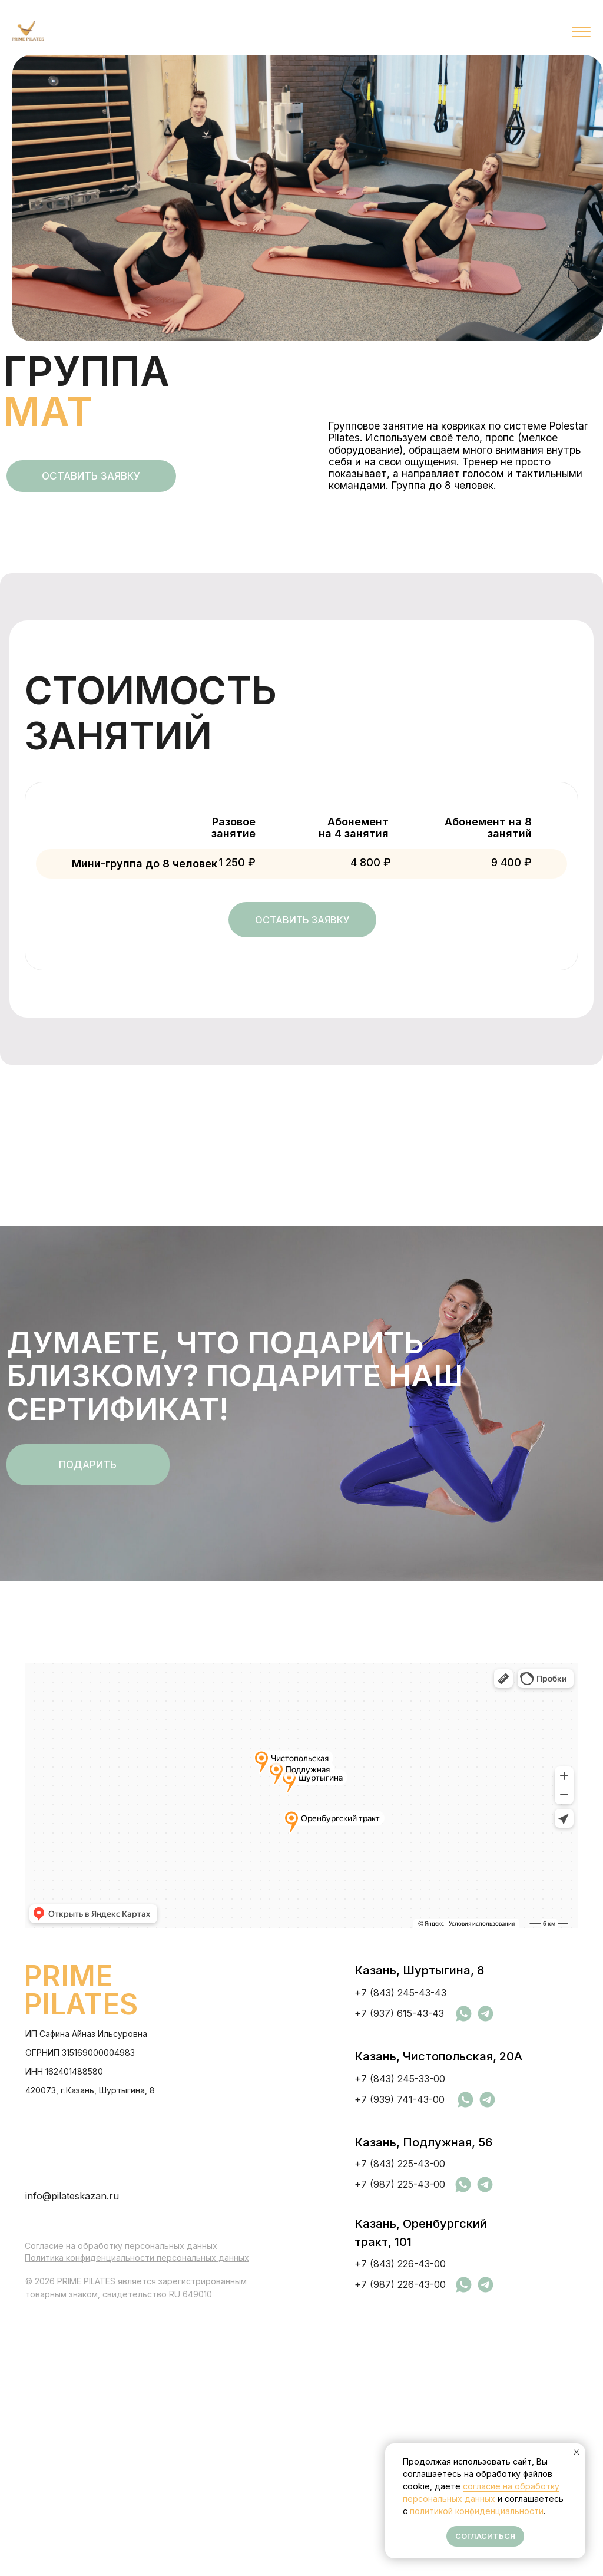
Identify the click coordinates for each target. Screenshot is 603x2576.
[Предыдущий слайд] (29, 1271)
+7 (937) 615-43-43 (399, 2276)
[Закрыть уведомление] (576, 2452)
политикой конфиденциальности (477, 2511)
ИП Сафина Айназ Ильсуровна (86, 2296)
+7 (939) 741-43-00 (399, 2362)
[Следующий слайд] (573, 1271)
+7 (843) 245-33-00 (399, 2341)
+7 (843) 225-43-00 (399, 2426)
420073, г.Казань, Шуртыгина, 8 (90, 2353)
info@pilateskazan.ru (72, 2459)
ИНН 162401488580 (64, 2334)
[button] (91, 475)
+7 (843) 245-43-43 (400, 2255)
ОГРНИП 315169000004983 (80, 2315)
